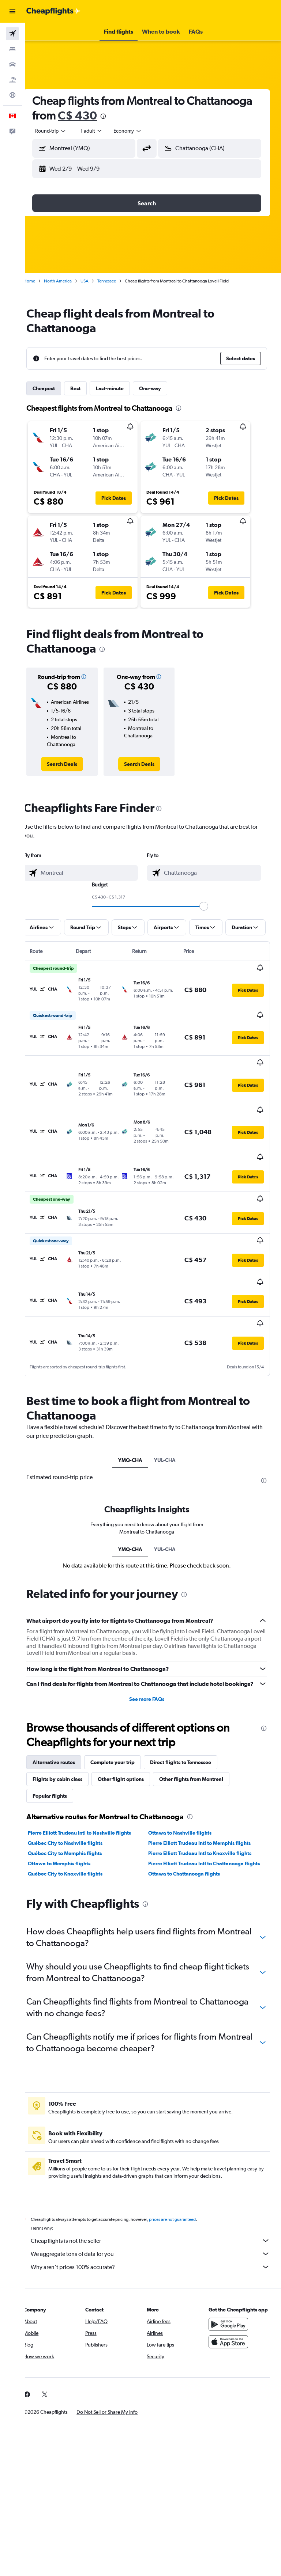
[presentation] (183, 116)
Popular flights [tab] (62, 1757)
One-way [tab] (163, 388)
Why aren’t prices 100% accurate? (157, 2235)
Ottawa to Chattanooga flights (190, 1842)
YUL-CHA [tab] (171, 1413)
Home (42, 281)
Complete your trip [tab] (125, 1723)
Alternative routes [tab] (66, 1723)
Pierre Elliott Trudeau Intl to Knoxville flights (206, 1814)
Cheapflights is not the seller (157, 2209)
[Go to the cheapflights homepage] (53, 11)
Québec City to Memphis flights (78, 1814)
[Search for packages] (12, 79)
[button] (12, 11)
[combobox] (140, 130)
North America (71, 281)
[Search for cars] (12, 64)
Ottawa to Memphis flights (72, 1825)
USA (97, 281)
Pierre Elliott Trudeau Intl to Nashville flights (92, 1794)
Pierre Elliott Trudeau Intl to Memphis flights (206, 1804)
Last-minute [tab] (122, 388)
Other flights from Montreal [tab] (204, 1740)
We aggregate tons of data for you (157, 2222)
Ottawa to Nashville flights (186, 1794)
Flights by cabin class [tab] (70, 1740)
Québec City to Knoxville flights (78, 1842)
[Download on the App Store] (231, 2317)
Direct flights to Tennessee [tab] (193, 1723)
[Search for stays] (12, 49)
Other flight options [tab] (133, 1740)
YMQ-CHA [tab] (136, 1413)
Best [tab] (88, 388)
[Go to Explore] (12, 95)
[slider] (210, 906)
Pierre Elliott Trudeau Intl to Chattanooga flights (202, 1828)
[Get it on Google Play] (231, 2300)
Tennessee (119, 281)
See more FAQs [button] (153, 1660)
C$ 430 (157, 115)
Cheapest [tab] (56, 388)
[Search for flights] (12, 33)
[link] (73, 764)
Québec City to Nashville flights (78, 1804)
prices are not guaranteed (185, 2188)
